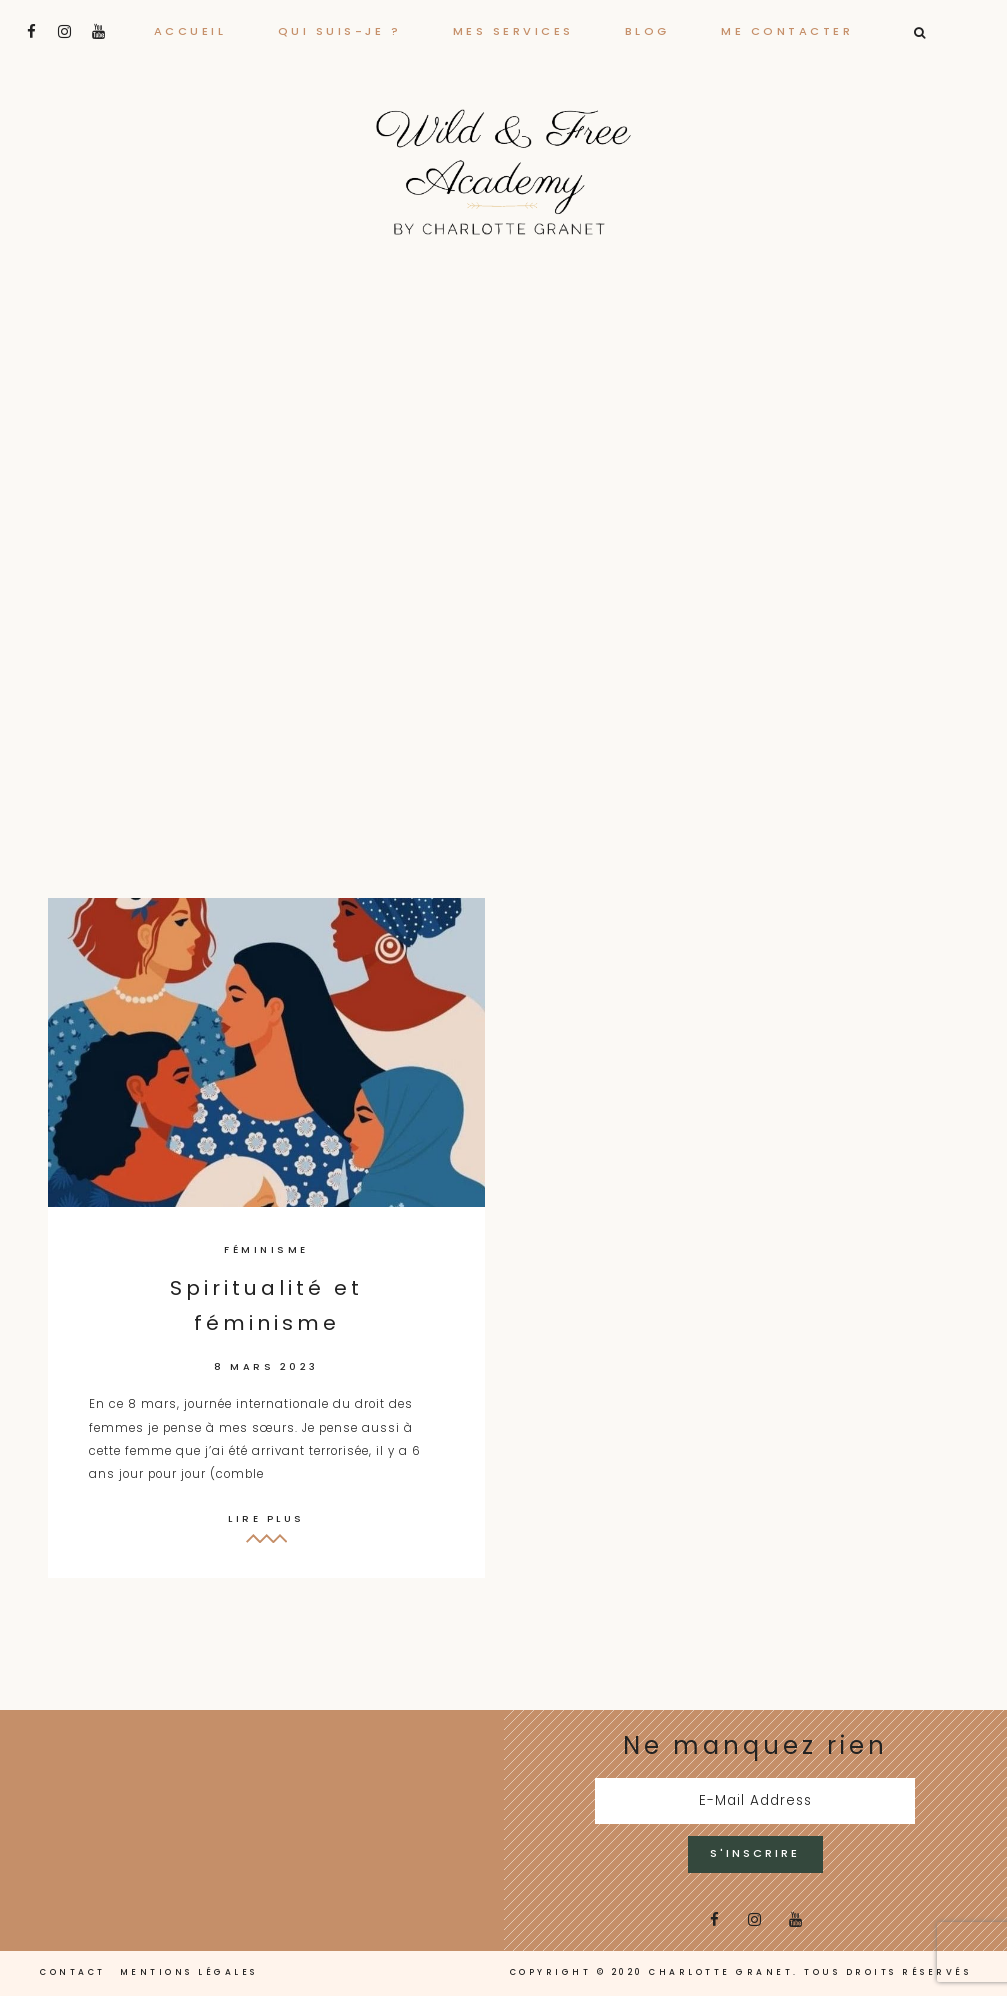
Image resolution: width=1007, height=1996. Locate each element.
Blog (647, 31)
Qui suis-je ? (340, 31)
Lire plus (266, 1518)
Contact (73, 1972)
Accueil (190, 31)
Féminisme (266, 1249)
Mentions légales (189, 1972)
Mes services (513, 31)
